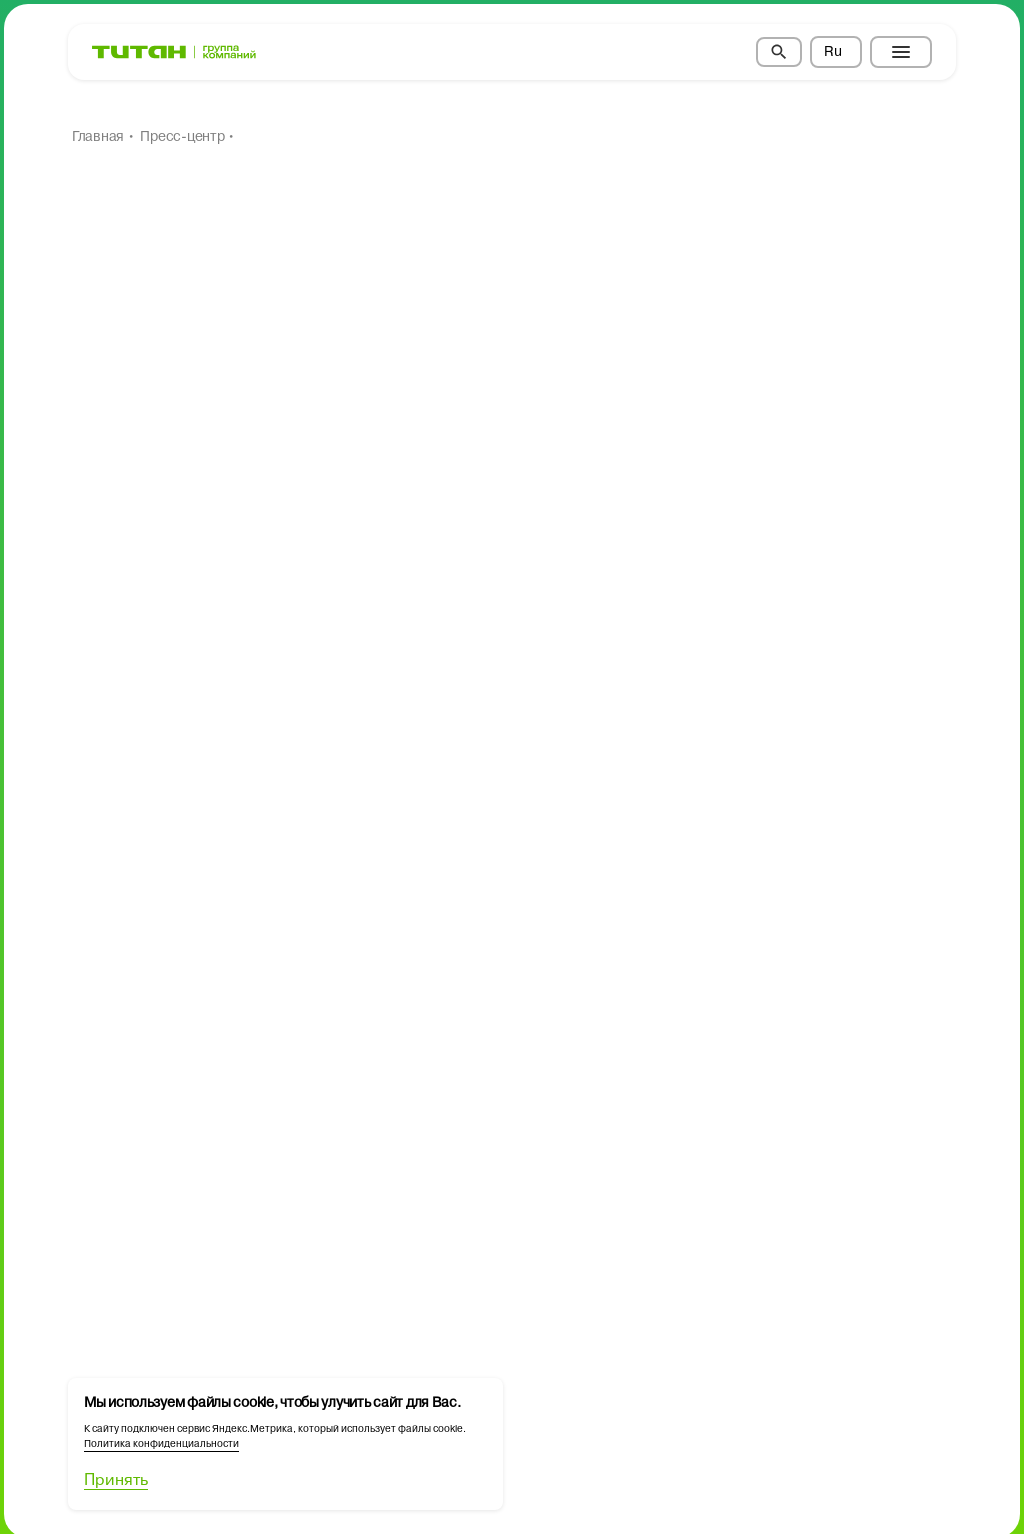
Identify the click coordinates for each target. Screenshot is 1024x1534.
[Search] (779, 52)
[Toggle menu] (901, 52)
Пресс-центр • (187, 137)
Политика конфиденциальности (161, 1444)
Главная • (103, 137)
